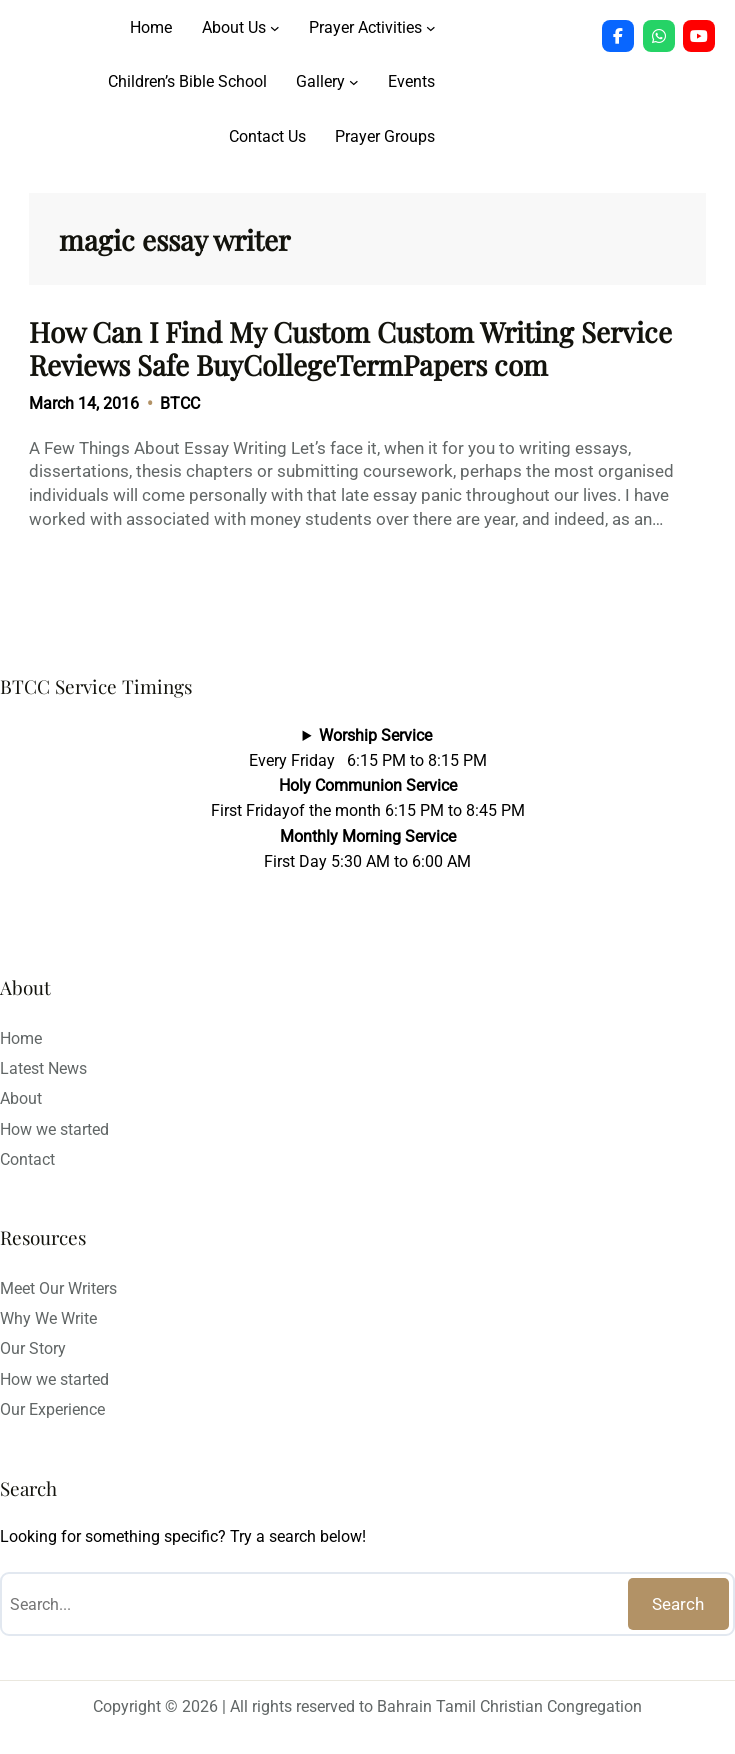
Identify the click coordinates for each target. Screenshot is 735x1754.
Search (678, 1604)
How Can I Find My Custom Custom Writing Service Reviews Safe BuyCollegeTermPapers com (350, 348)
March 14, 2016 (84, 403)
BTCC (180, 403)
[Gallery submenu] (354, 82)
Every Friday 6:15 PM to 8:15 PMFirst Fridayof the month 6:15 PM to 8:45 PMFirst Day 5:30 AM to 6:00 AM (368, 798)
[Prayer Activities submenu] (431, 28)
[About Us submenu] (275, 28)
